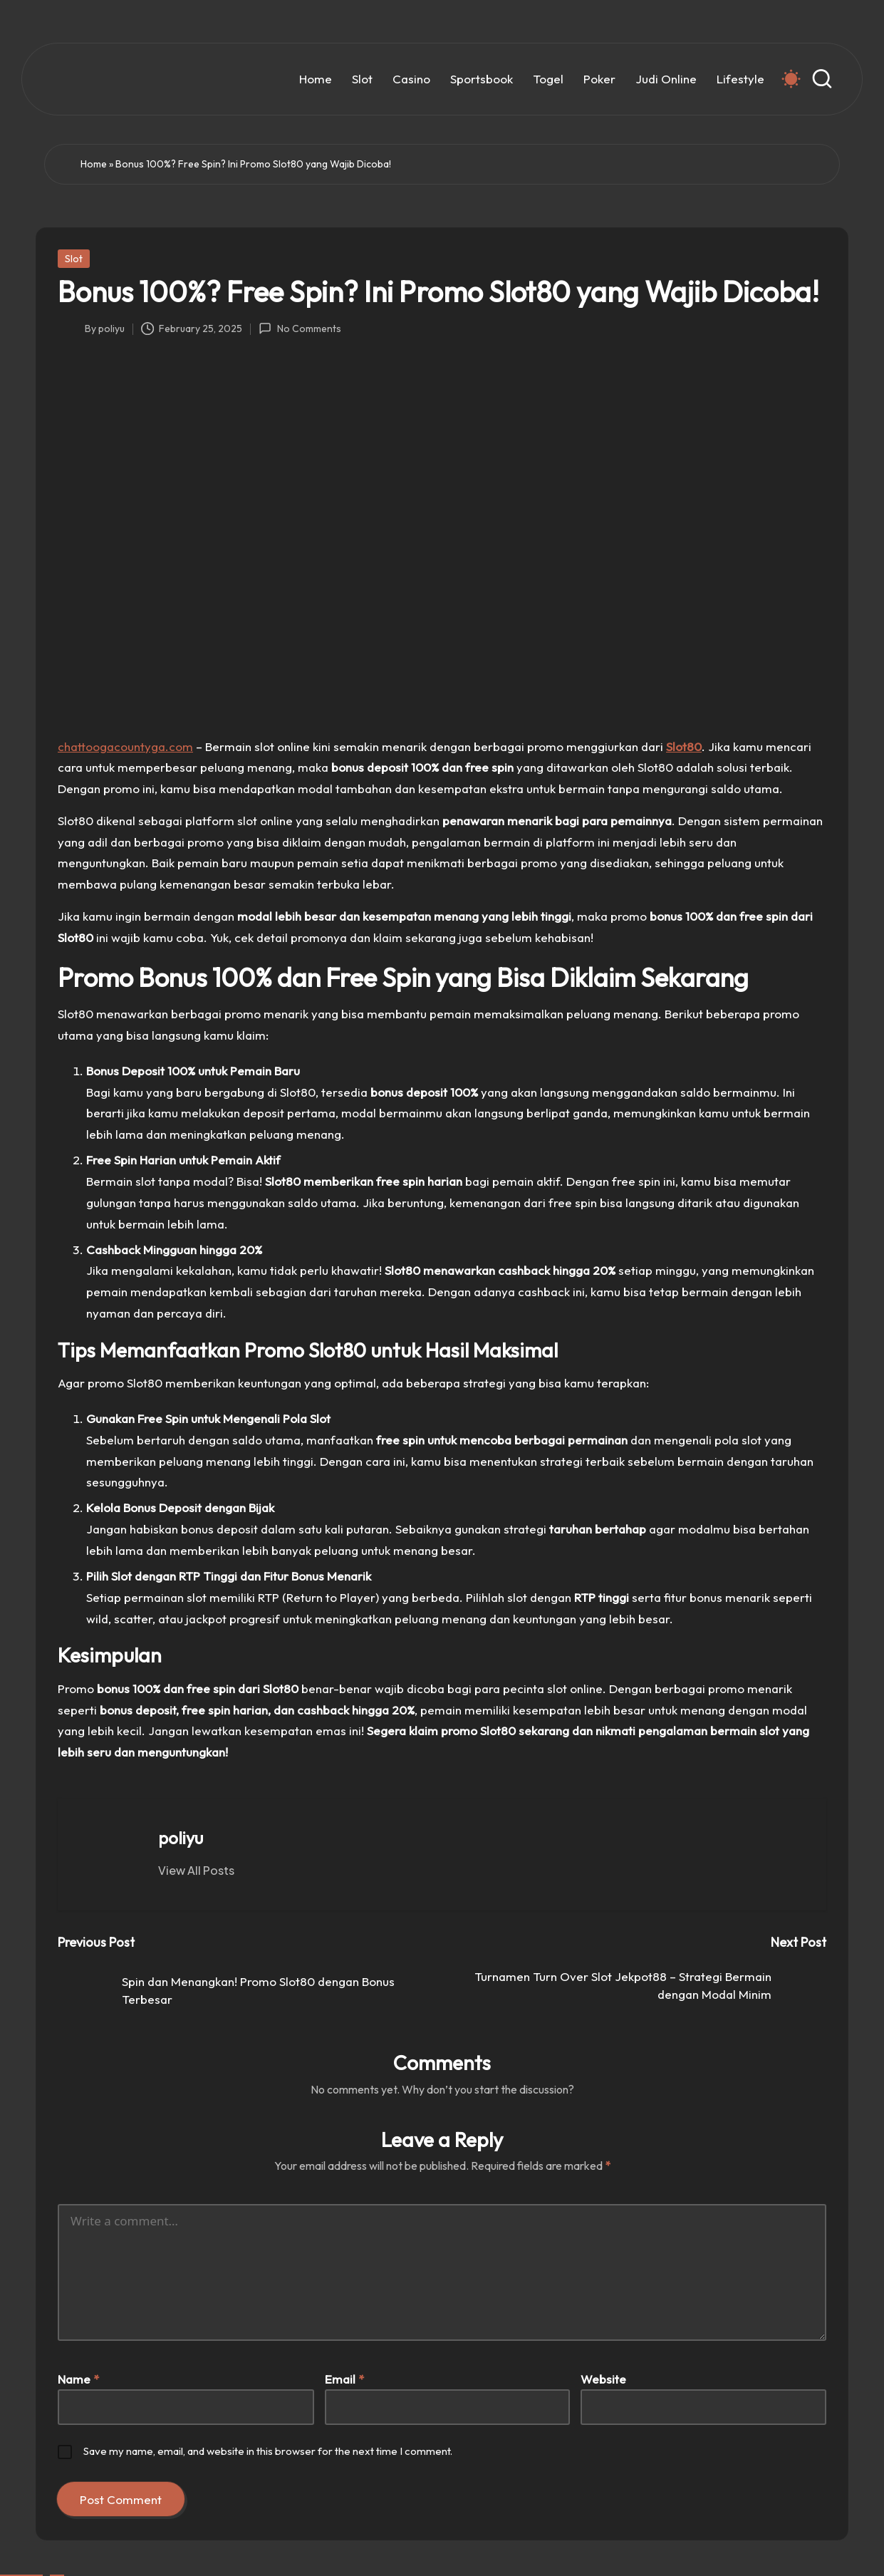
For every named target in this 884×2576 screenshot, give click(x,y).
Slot (74, 258)
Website (603, 2378)
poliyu (180, 1837)
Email (344, 2378)
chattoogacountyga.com (125, 746)
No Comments (299, 328)
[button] (196, 1870)
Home (93, 163)
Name (78, 2378)
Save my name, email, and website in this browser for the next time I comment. (267, 2451)
